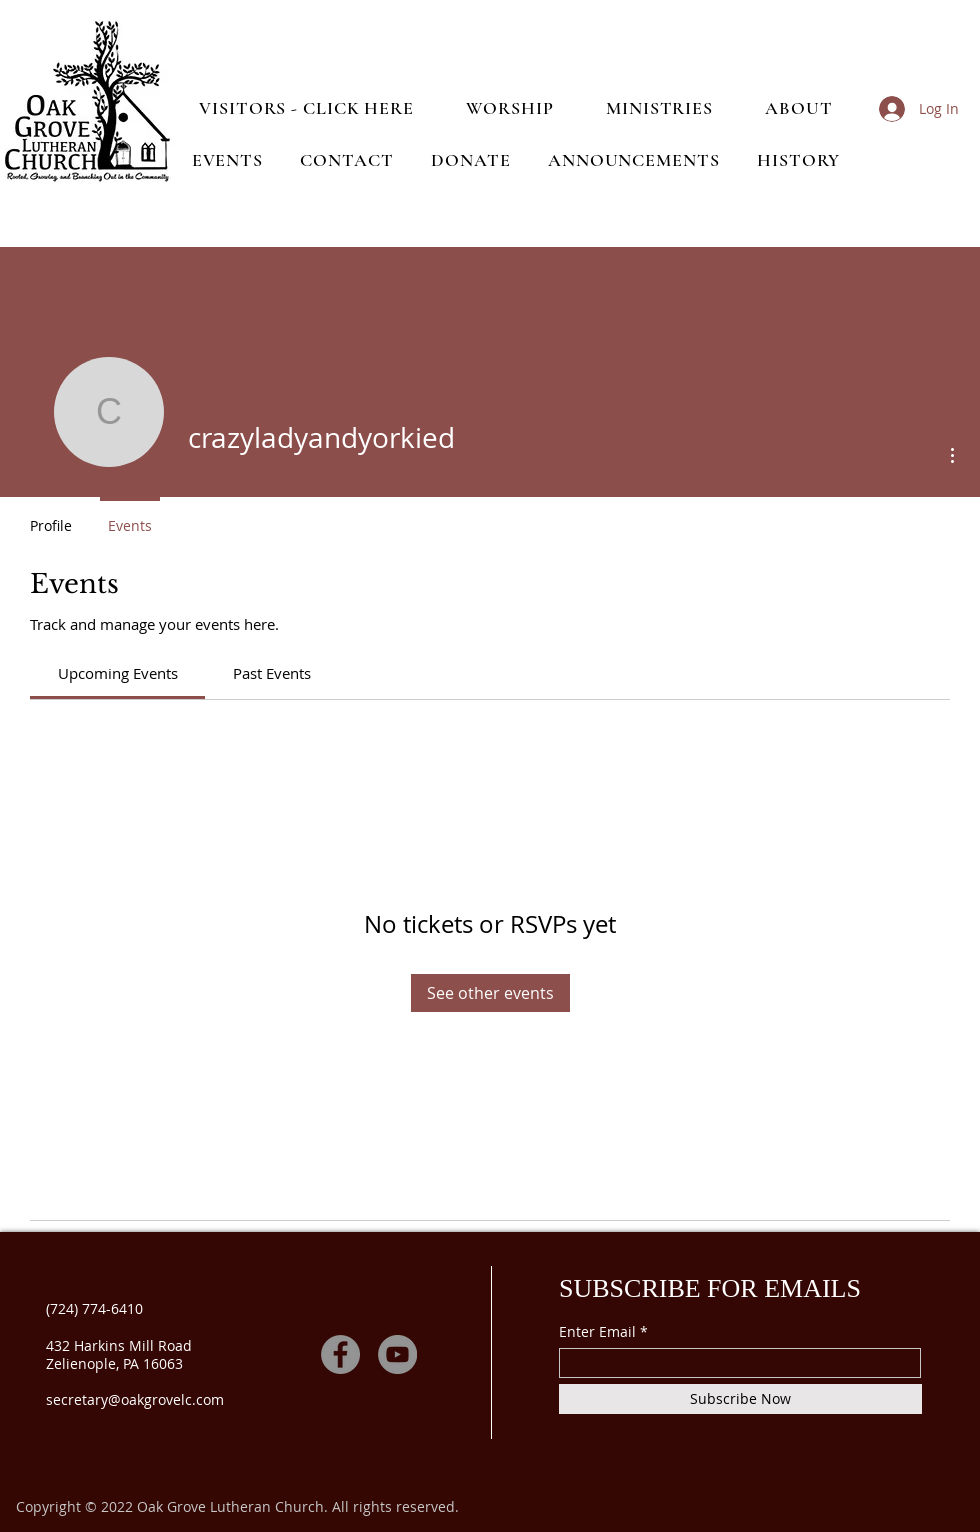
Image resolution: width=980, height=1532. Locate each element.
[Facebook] (340, 1354)
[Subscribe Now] (740, 1399)
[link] (118, 673)
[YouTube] (397, 1354)
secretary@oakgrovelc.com (135, 1399)
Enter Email (597, 1332)
